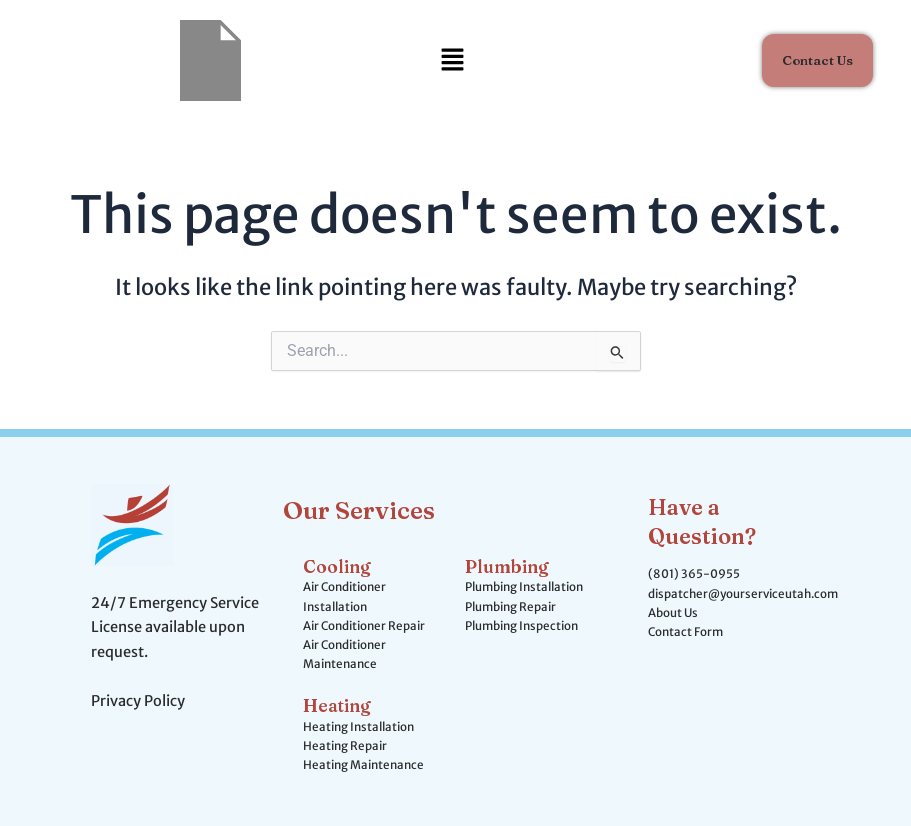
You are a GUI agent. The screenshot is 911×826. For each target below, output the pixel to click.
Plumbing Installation (524, 587)
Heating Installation (358, 727)
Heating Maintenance (363, 765)
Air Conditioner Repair (364, 626)
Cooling (337, 566)
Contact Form (685, 632)
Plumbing (507, 566)
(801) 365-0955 (694, 574)
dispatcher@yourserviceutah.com (743, 594)
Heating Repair (345, 746)
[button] (452, 60)
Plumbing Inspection (521, 626)
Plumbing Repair (510, 607)
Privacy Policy (138, 701)
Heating (337, 705)
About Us (673, 613)
